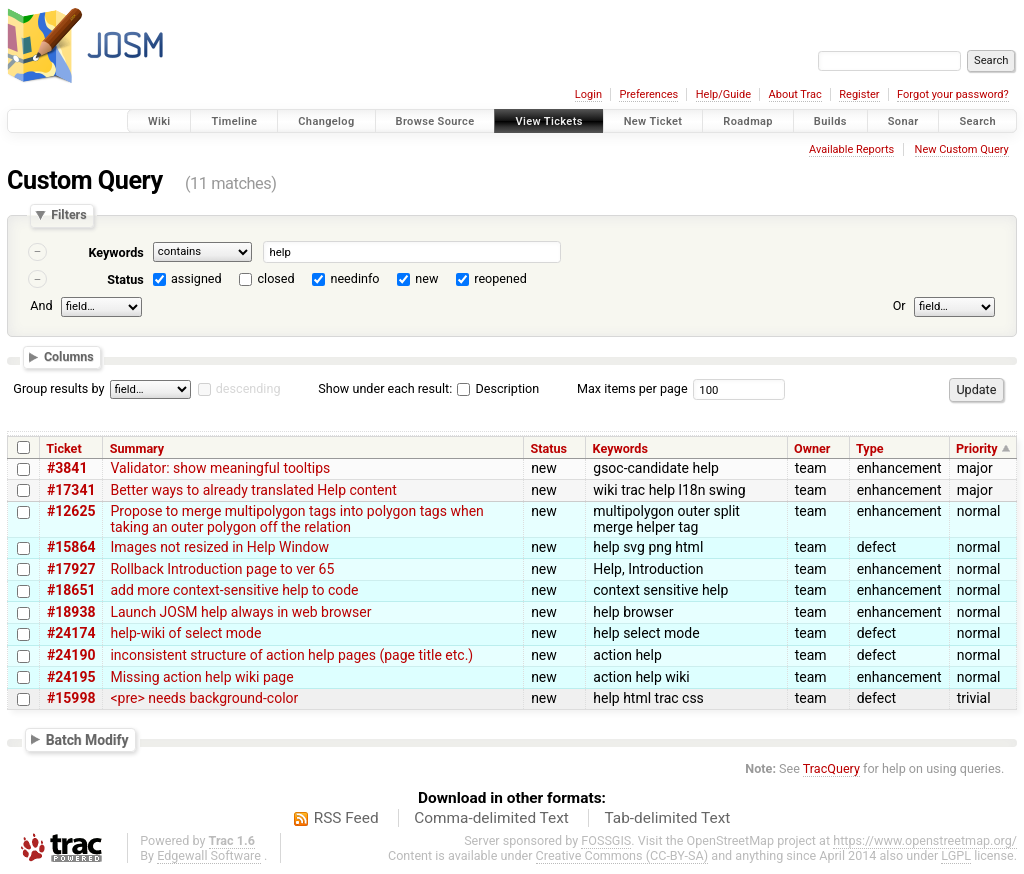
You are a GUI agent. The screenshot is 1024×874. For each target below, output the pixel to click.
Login (588, 94)
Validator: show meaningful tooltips (220, 468)
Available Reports (851, 149)
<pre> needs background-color (204, 698)
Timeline (234, 121)
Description (498, 388)
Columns (69, 357)
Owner (812, 448)
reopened (500, 278)
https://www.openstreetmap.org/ (925, 840)
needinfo (354, 278)
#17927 (71, 569)
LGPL (956, 855)
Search (977, 121)
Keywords (115, 252)
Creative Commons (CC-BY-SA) (622, 855)
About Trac (795, 94)
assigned (196, 278)
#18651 (71, 590)
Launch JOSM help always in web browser (240, 612)
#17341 (71, 490)
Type (870, 448)
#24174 (71, 633)
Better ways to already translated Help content (253, 490)
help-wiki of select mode (185, 633)
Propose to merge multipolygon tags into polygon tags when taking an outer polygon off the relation (296, 519)
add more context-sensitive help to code (234, 590)
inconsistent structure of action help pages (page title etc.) (291, 655)
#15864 (71, 547)
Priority (977, 448)
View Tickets (548, 121)
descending (248, 388)
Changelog (326, 121)
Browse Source (435, 121)
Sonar (903, 121)
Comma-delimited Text (491, 818)
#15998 (71, 698)
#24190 (71, 655)
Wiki (159, 121)
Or (899, 305)
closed (276, 278)
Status (125, 279)
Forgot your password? (953, 94)
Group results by (58, 388)
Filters (68, 215)
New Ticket (653, 121)
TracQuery (831, 768)
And (41, 305)
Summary (137, 448)
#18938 (71, 612)
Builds (830, 121)
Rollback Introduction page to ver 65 (222, 569)
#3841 (67, 468)
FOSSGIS (606, 840)
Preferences (648, 94)
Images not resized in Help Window (219, 547)
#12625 (71, 511)
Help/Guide (723, 94)
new (426, 278)
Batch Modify (87, 739)
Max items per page (632, 388)
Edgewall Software (209, 855)
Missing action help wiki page (201, 677)
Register (859, 94)
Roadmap (748, 121)
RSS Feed (346, 818)
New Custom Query (962, 149)
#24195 (71, 677)
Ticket (63, 448)
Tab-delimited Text (667, 818)
